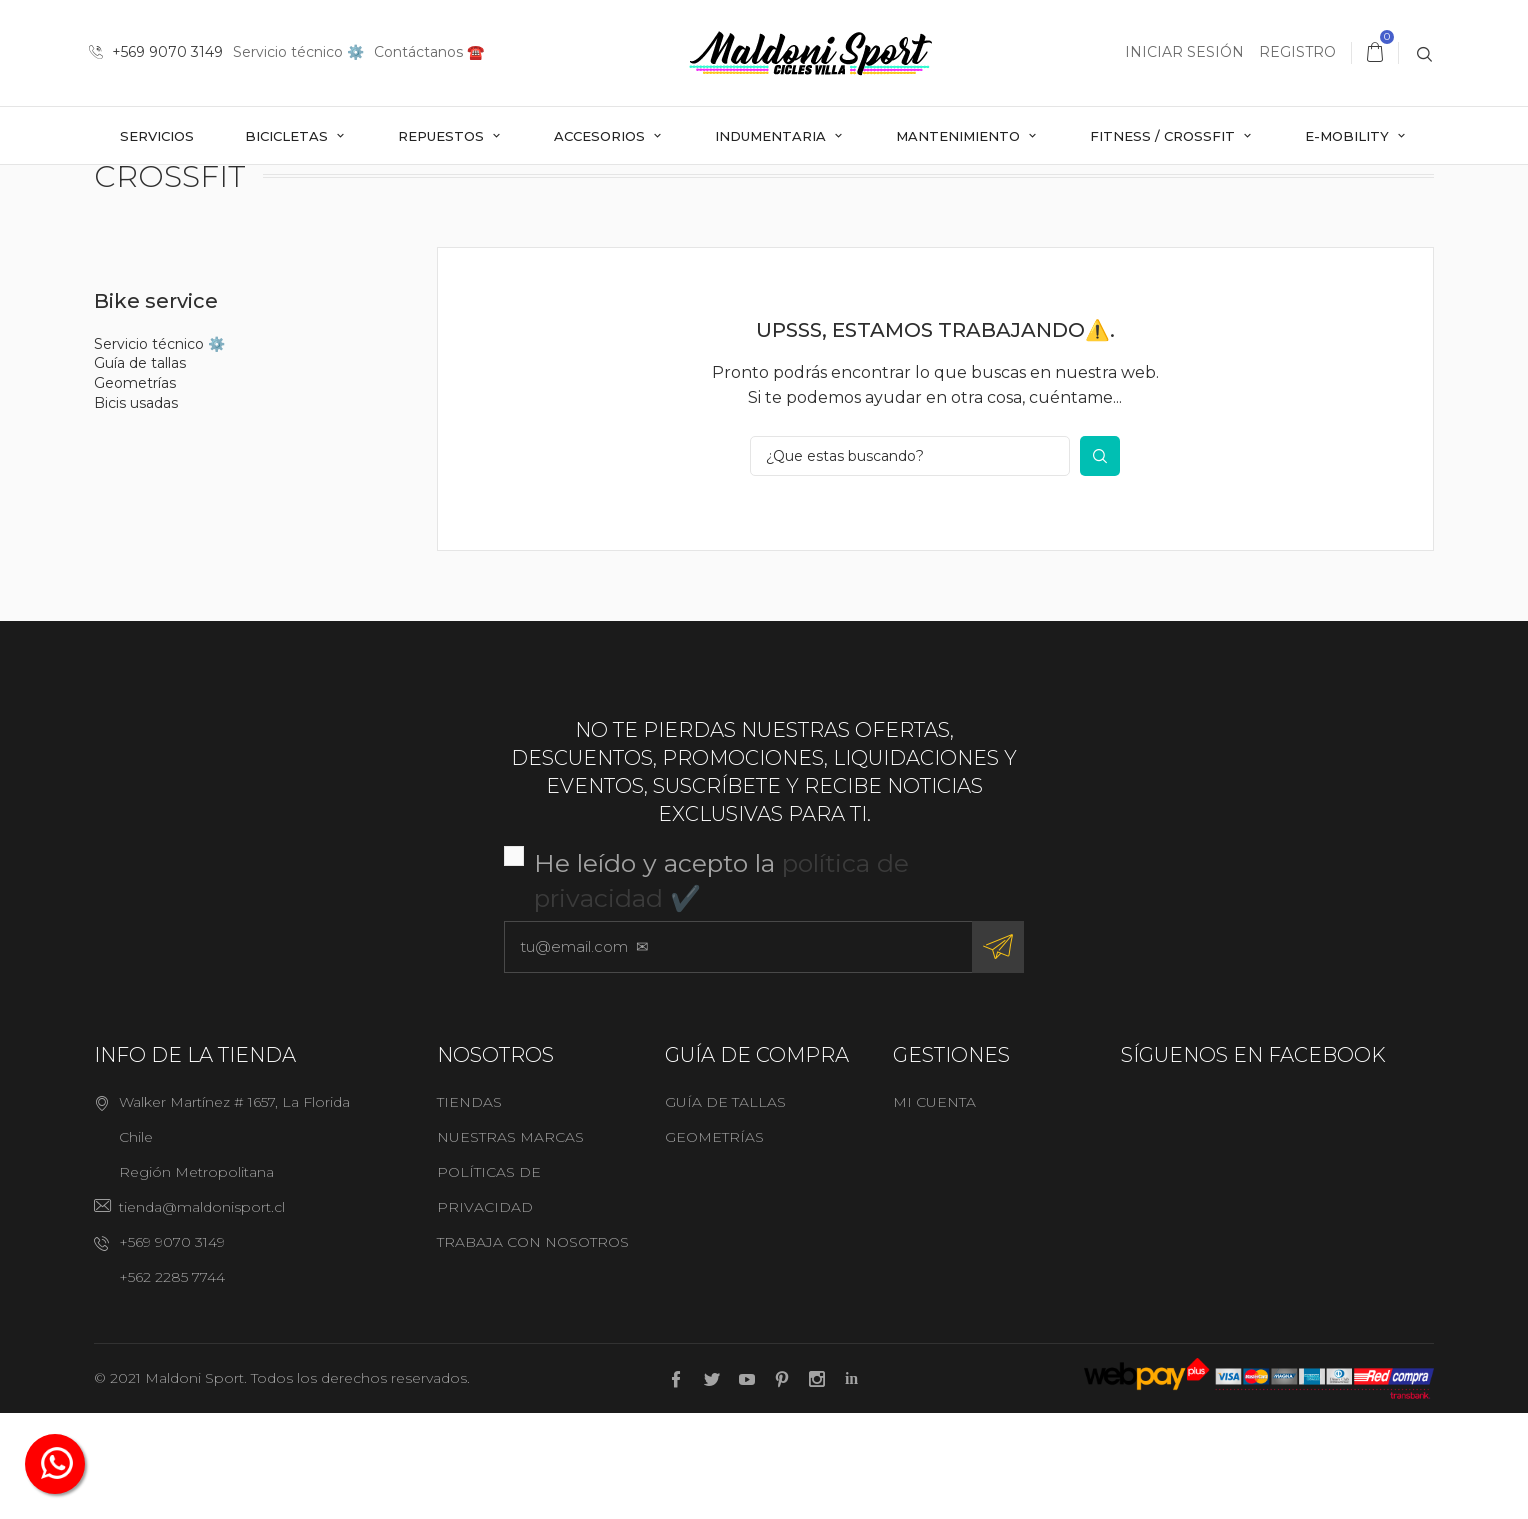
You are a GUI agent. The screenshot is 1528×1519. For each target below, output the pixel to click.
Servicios (157, 136)
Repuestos (443, 136)
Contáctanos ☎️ (429, 52)
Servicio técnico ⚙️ (298, 52)
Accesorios (601, 136)
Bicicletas (288, 136)
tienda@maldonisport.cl (202, 1313)
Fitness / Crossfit (1164, 136)
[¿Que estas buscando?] (910, 562)
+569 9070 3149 (156, 52)
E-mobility (1349, 136)
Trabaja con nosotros (533, 1348)
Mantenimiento (960, 136)
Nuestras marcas (510, 1243)
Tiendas (469, 1208)
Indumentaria (772, 136)
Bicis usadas (136, 509)
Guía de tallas (140, 470)
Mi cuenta (934, 1208)
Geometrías (135, 489)
